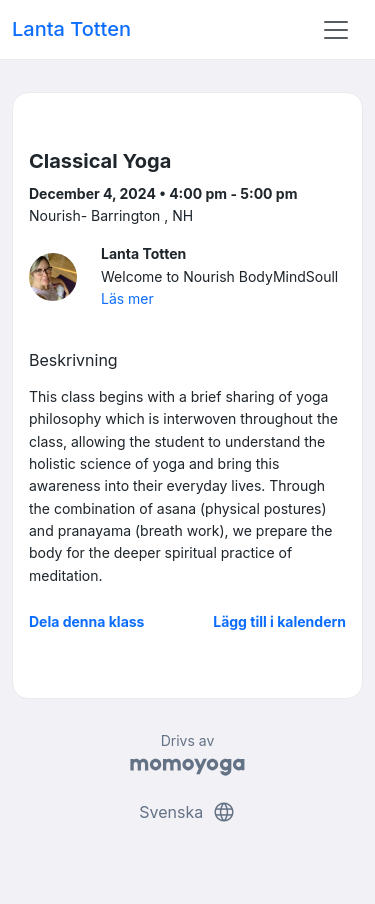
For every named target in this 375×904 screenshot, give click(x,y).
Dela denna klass (86, 621)
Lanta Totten (71, 29)
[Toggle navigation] (336, 30)
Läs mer (127, 298)
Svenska (187, 812)
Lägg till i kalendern (279, 621)
